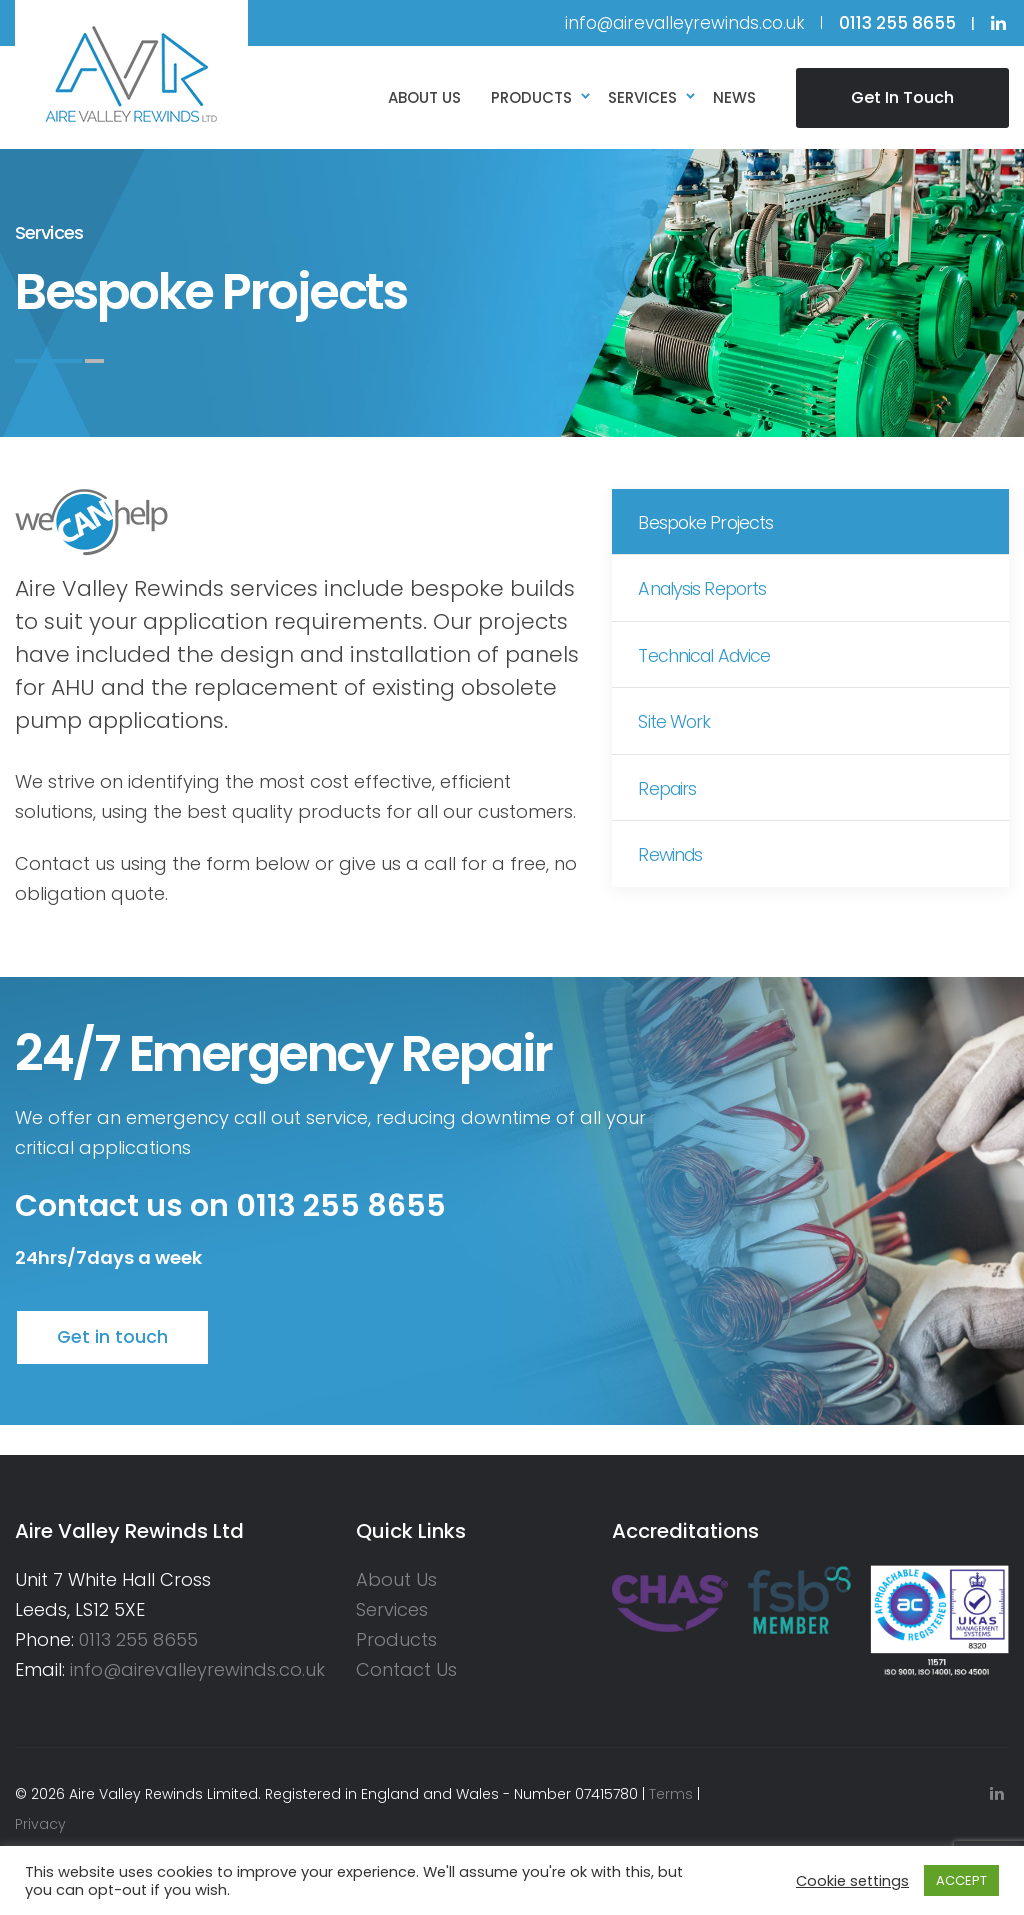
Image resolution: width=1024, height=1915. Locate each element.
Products (396, 1639)
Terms (671, 1794)
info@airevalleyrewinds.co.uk (685, 23)
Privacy (40, 1824)
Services (392, 1609)
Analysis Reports (708, 596)
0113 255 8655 (138, 1639)
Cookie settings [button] (852, 1881)
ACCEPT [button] (961, 1880)
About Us (396, 1579)
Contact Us (406, 1669)
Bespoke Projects (711, 525)
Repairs (672, 809)
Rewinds (675, 880)
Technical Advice (710, 667)
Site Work (678, 738)
